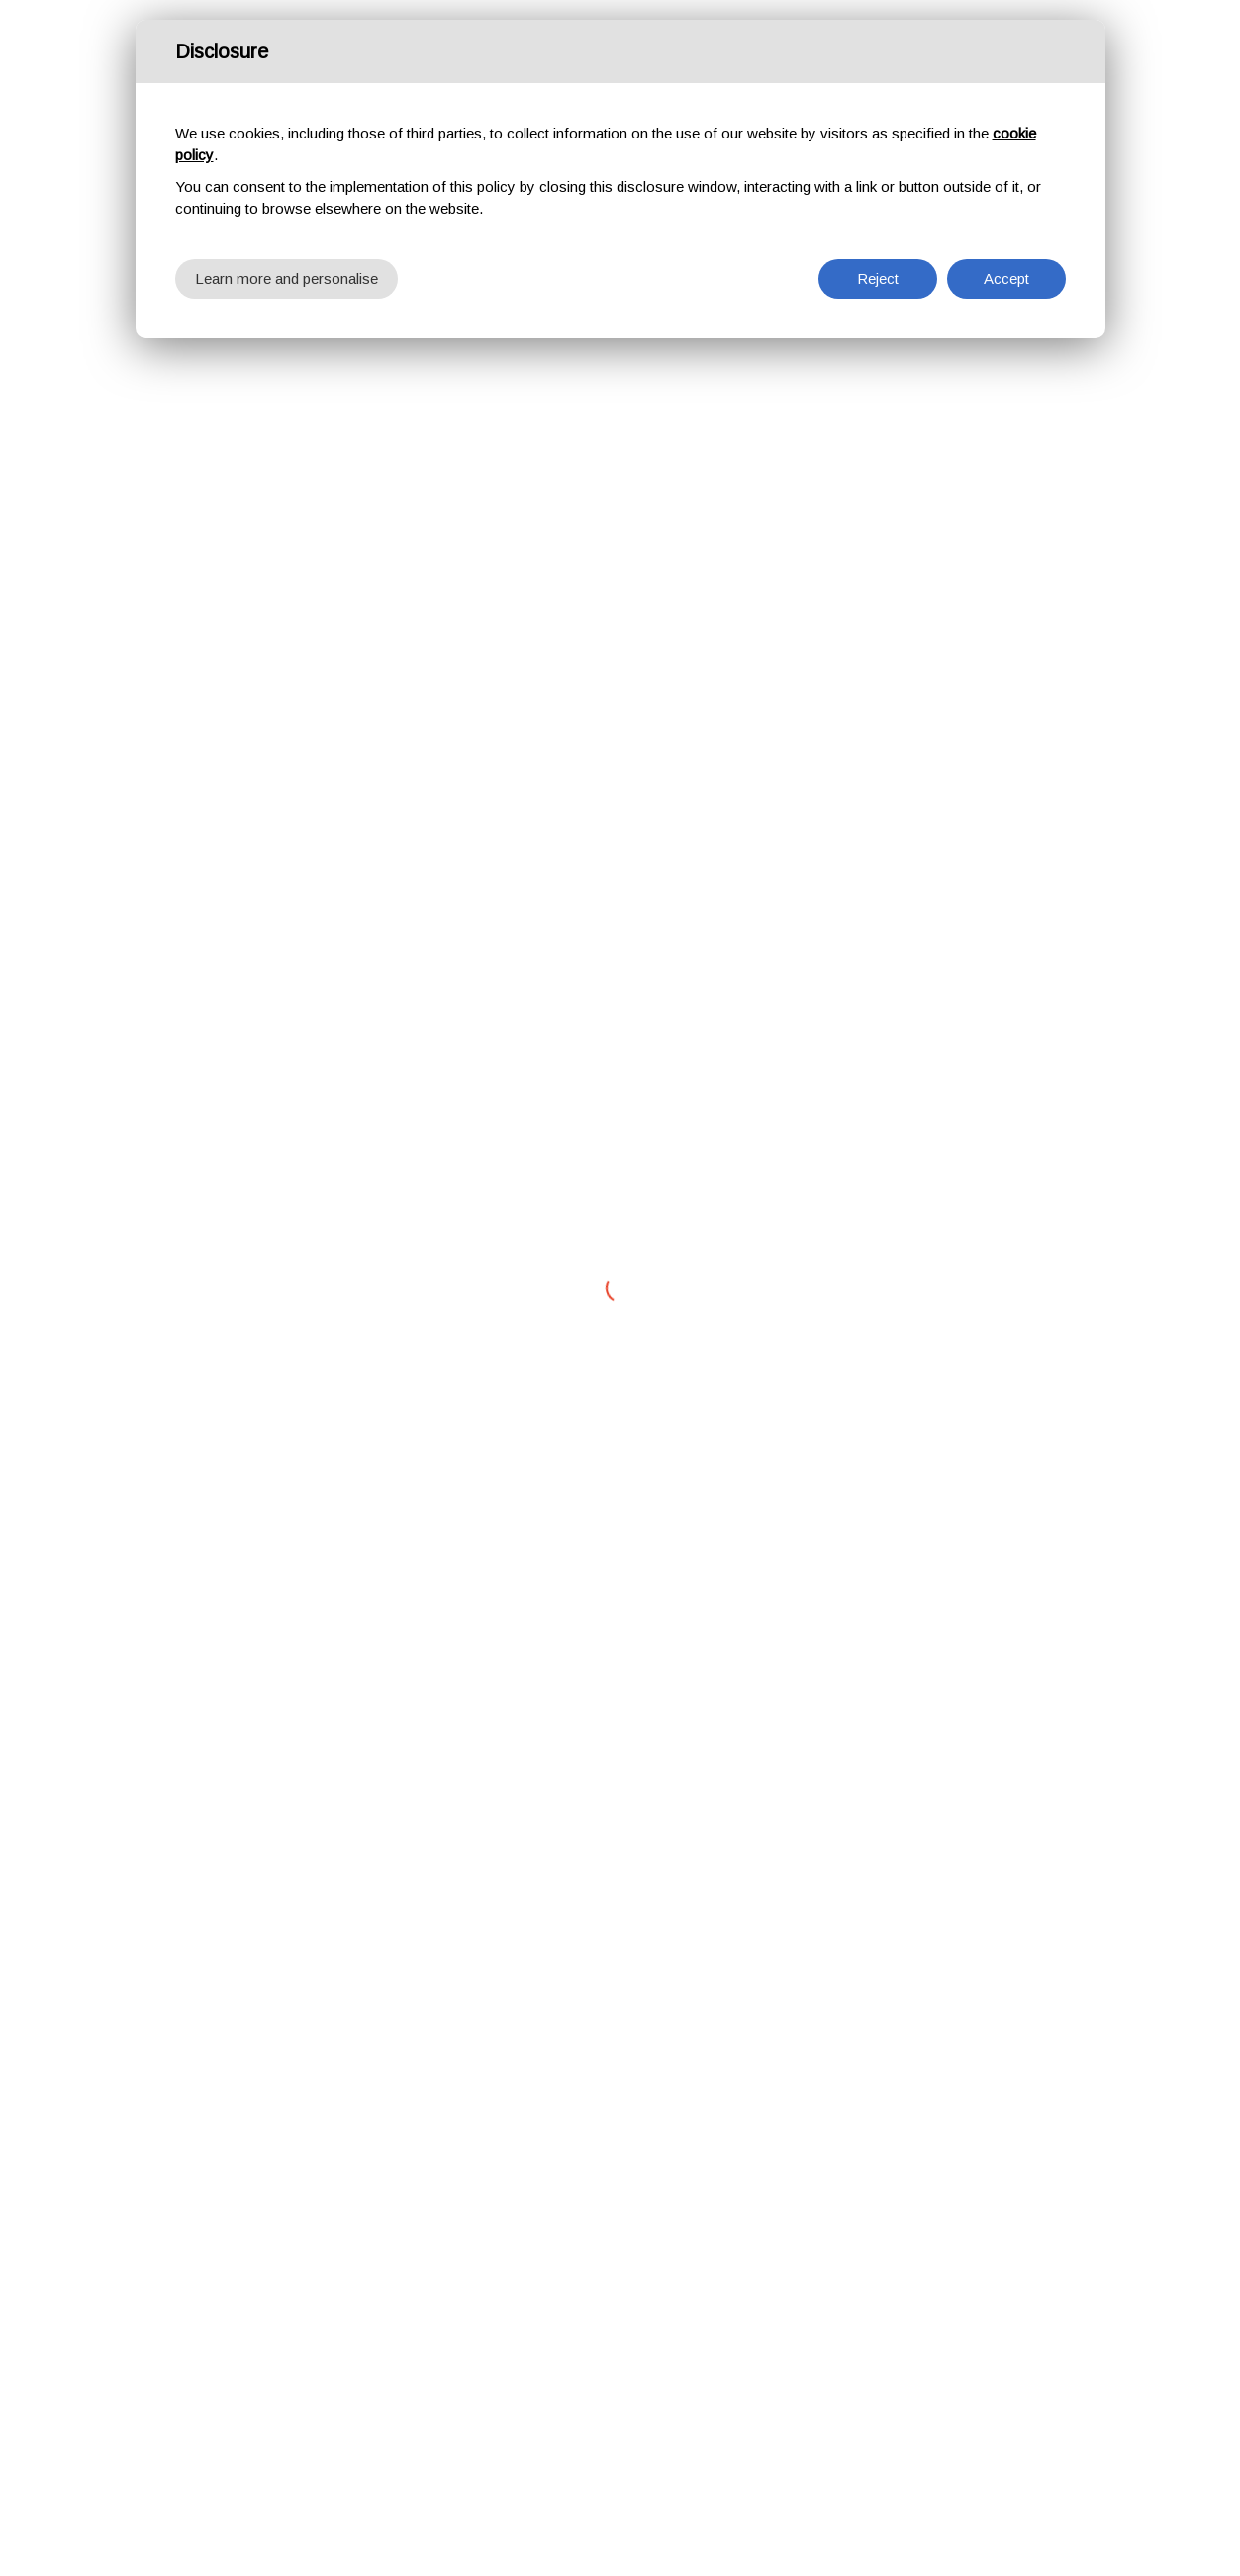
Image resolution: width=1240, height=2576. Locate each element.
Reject (878, 278)
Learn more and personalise (286, 278)
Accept (1006, 278)
